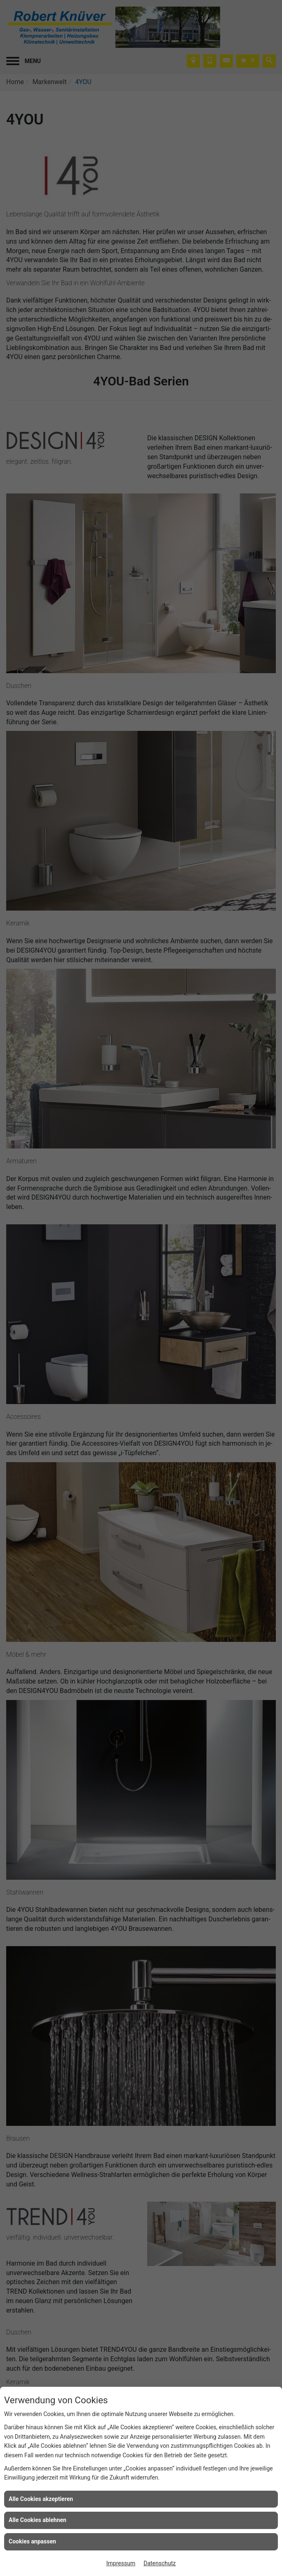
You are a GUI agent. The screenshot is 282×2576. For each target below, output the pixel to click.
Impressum (120, 2563)
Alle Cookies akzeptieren (41, 2499)
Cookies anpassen (32, 2541)
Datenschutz (159, 2563)
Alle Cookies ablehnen (37, 2520)
